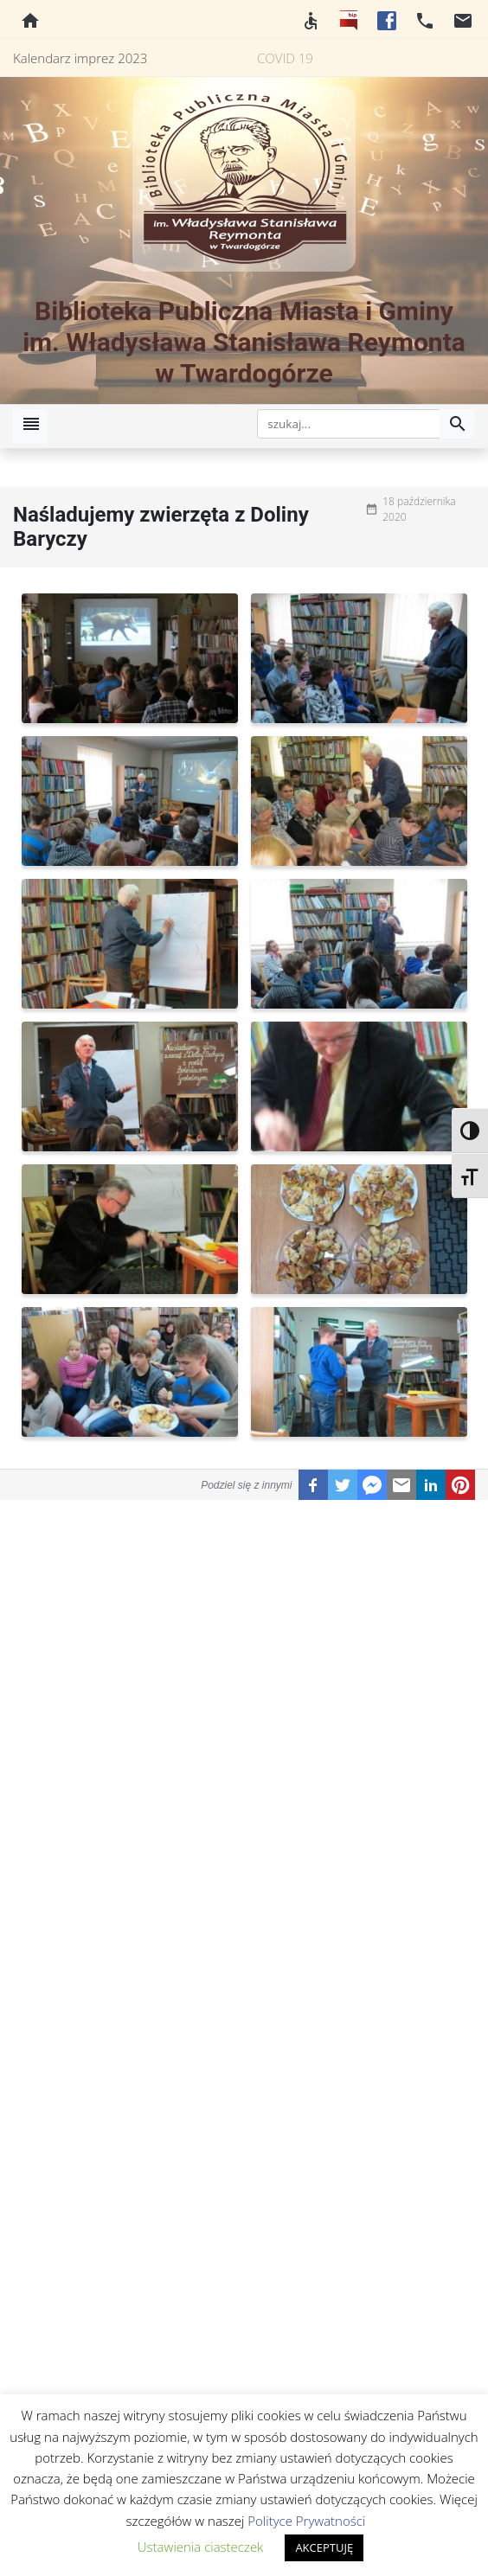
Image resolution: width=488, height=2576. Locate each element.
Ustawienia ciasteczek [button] (201, 2546)
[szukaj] (348, 424)
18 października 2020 (418, 509)
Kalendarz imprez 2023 (80, 58)
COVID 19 (285, 58)
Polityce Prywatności (306, 2520)
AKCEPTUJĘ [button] (324, 2547)
